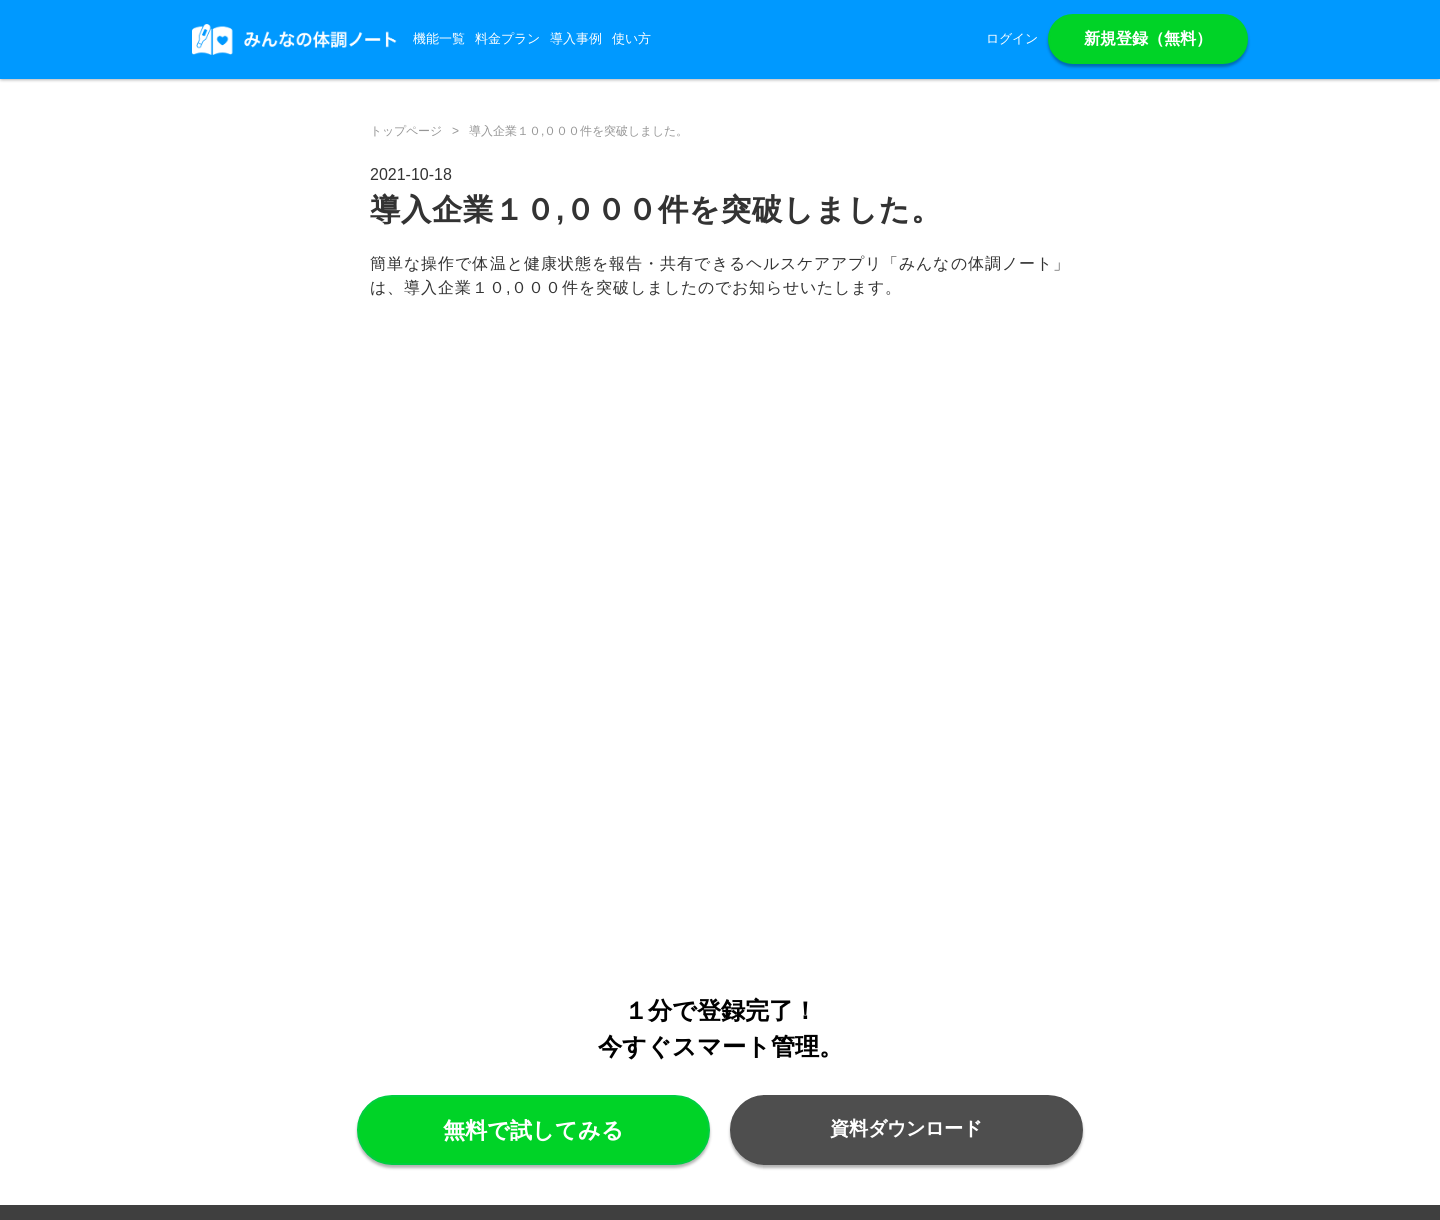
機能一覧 (439, 38)
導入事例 (576, 38)
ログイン (1012, 38)
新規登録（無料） (1148, 38)
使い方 (631, 38)
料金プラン (507, 38)
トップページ (406, 131)
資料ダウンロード (906, 1128)
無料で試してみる (533, 1130)
